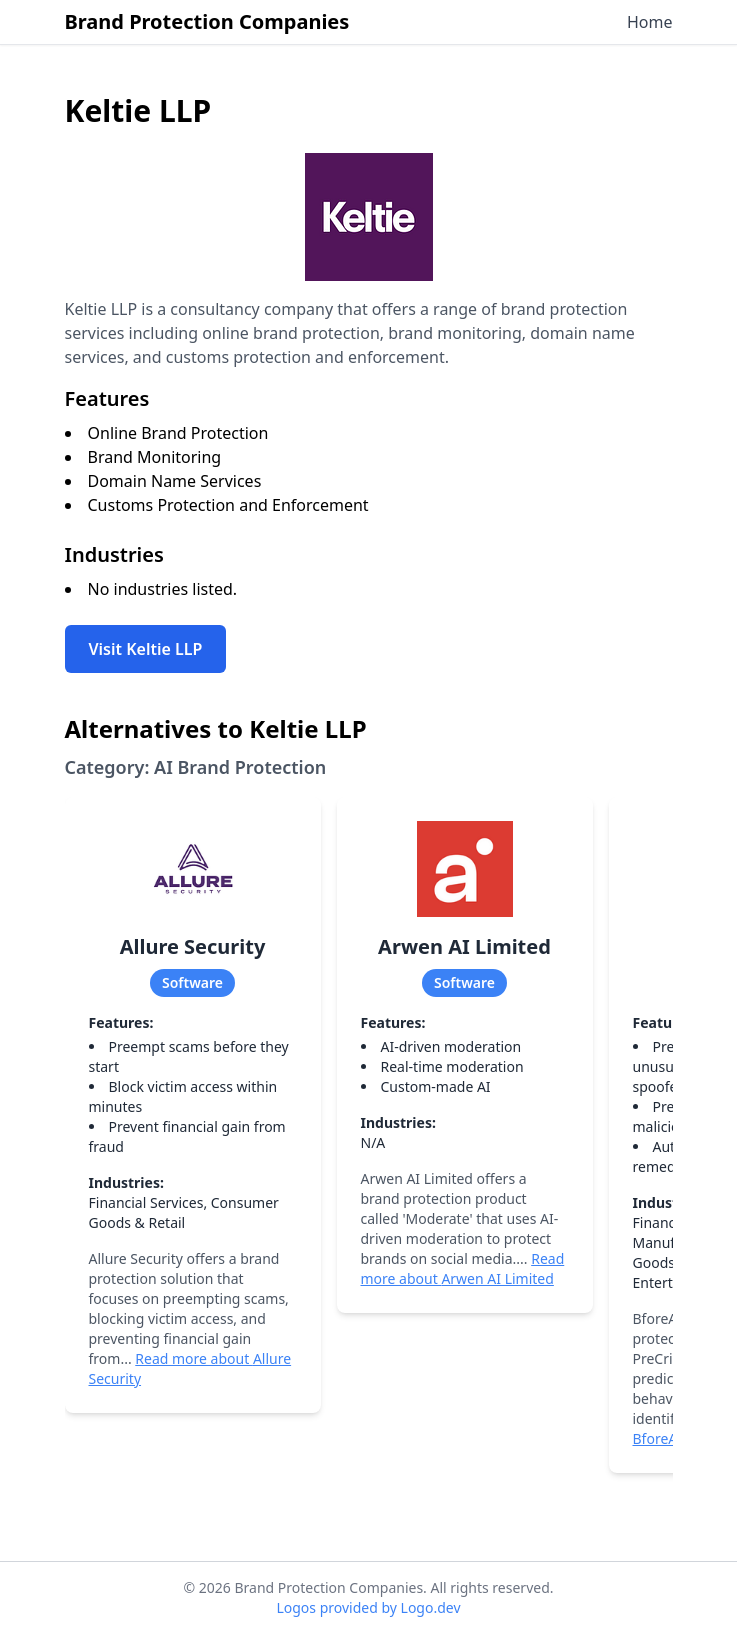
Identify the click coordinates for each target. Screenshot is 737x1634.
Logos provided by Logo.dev (368, 1607)
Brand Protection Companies (207, 21)
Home (650, 22)
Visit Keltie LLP (146, 649)
